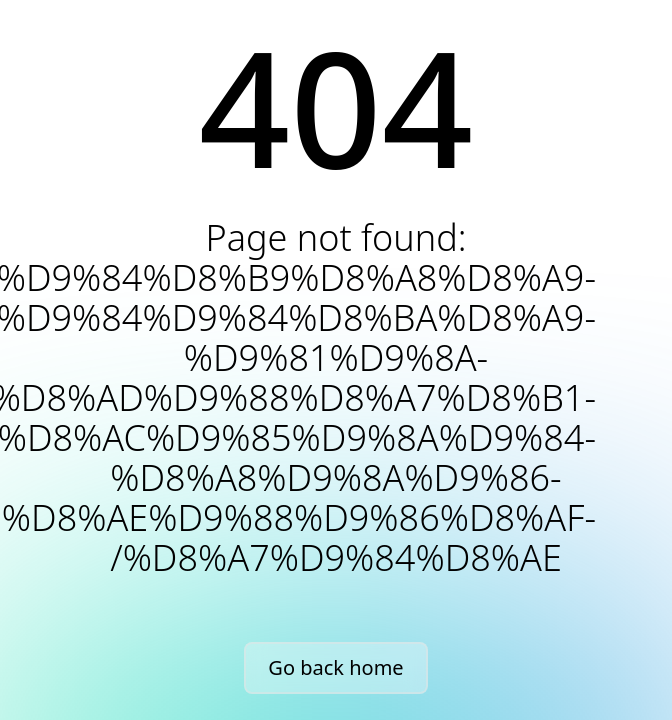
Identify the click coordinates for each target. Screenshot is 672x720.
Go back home (335, 667)
